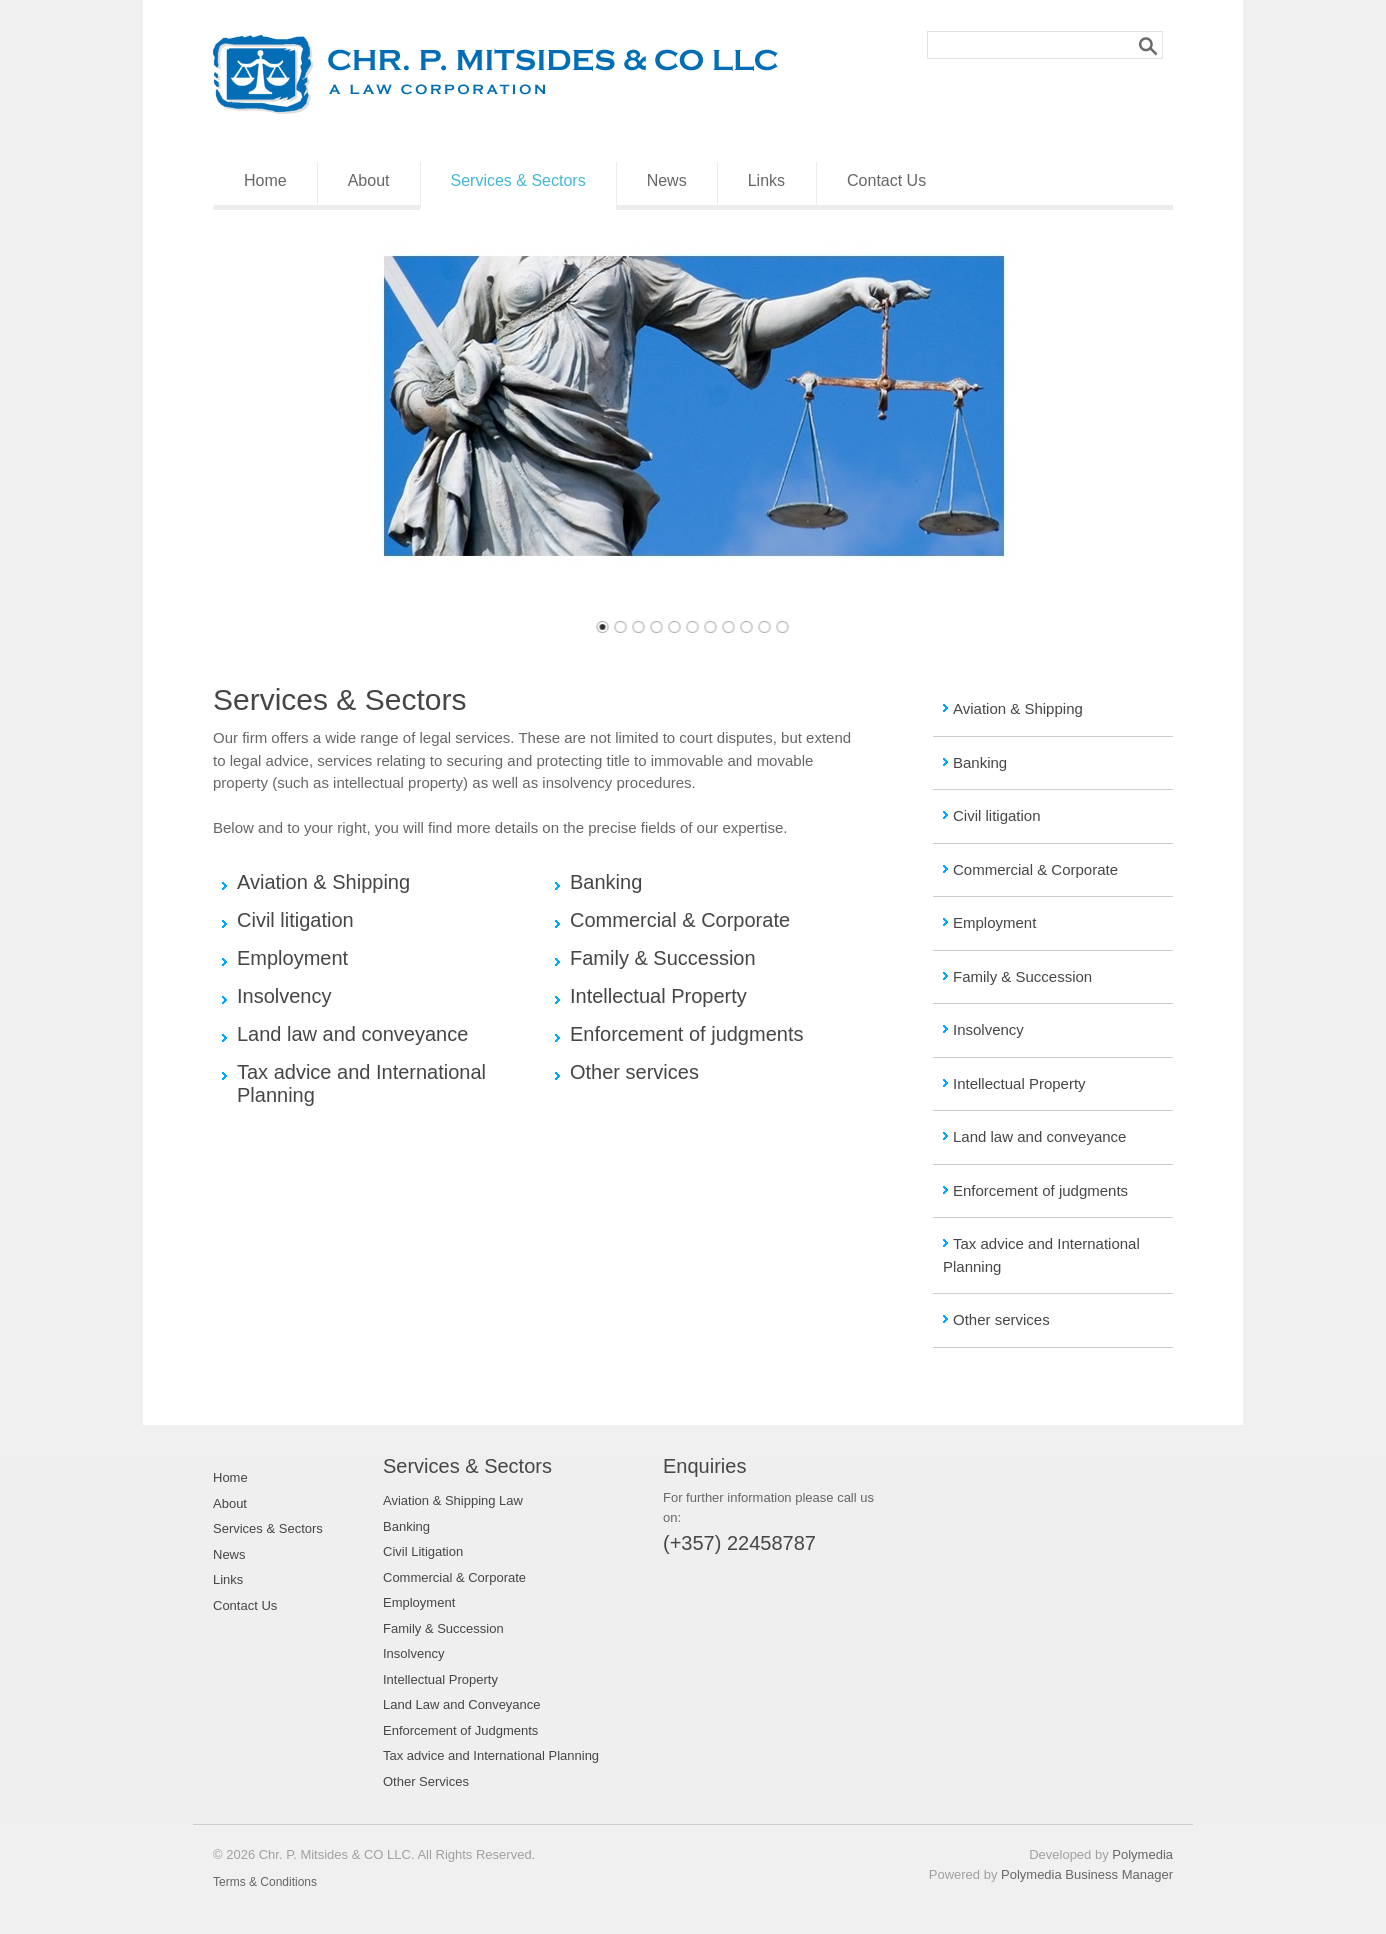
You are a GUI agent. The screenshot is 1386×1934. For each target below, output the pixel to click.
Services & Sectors (518, 180)
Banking (980, 762)
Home (265, 180)
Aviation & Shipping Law (453, 1500)
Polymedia (1142, 1854)
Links (766, 180)
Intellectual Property (1019, 1083)
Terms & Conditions (265, 1882)
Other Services (426, 1781)
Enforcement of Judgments (460, 1730)
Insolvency (988, 1029)
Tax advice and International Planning (491, 1755)
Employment (994, 922)
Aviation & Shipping (1018, 708)
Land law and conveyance (1039, 1136)
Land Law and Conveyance (462, 1704)
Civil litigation (997, 815)
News (667, 180)
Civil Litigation (423, 1551)
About (369, 180)
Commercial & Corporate (1035, 869)
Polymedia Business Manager (1087, 1874)
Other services (1001, 1319)
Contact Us (886, 180)
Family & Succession (1022, 976)
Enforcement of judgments (1040, 1190)
